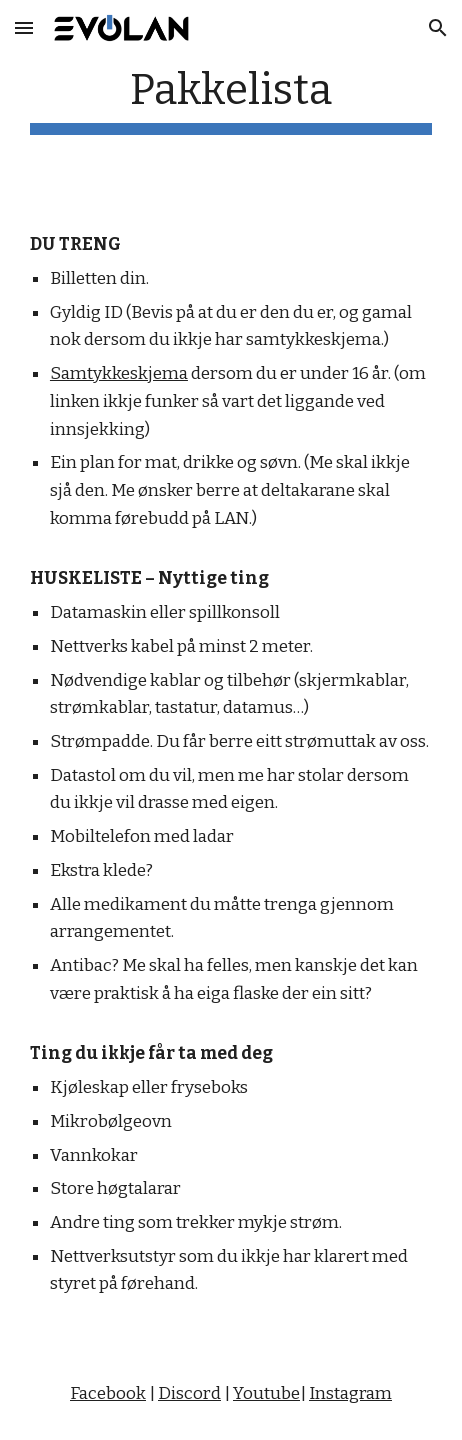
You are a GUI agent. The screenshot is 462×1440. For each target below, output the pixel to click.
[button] (24, 27)
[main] (231, 99)
